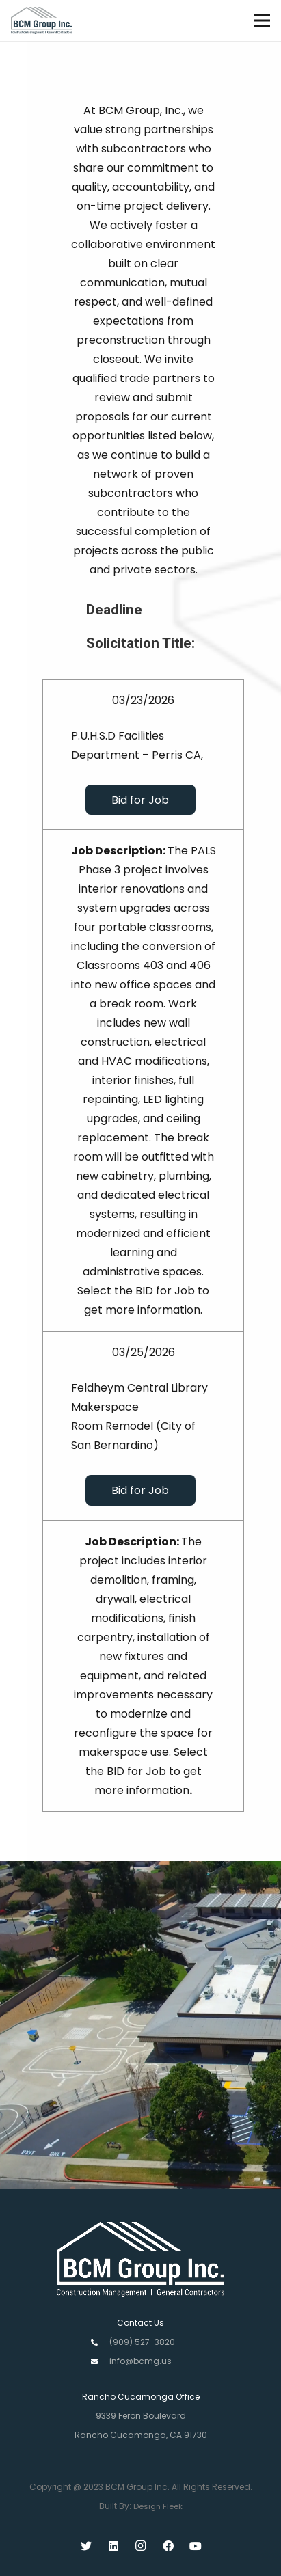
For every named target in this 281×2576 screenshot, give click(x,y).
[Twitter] (86, 2546)
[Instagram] (141, 2546)
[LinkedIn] (113, 2546)
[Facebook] (168, 2546)
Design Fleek (158, 2506)
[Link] (41, 20)
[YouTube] (195, 2546)
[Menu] (262, 20)
